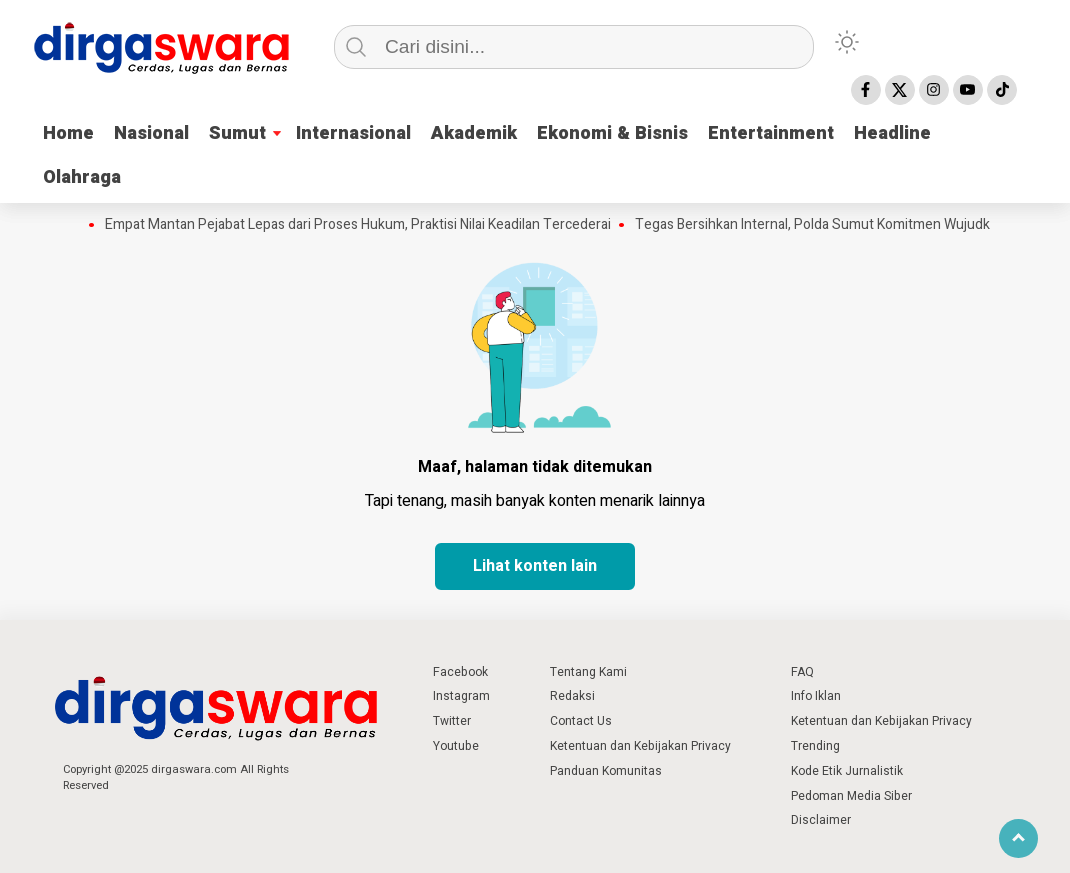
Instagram (461, 696)
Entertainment (771, 133)
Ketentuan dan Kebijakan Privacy (640, 746)
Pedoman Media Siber (851, 796)
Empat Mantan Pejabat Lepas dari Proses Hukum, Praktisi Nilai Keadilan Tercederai (358, 225)
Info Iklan (816, 696)
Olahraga (82, 177)
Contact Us (581, 721)
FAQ (802, 672)
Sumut (237, 133)
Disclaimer (821, 820)
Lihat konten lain (535, 566)
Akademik (474, 133)
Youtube (456, 746)
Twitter (452, 721)
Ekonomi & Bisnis (612, 133)
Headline (892, 133)
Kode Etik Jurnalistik (847, 771)
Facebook (460, 672)
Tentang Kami (588, 672)
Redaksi (572, 696)
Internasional (353, 133)
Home (68, 133)
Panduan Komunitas (606, 771)
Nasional (151, 133)
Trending (815, 746)
